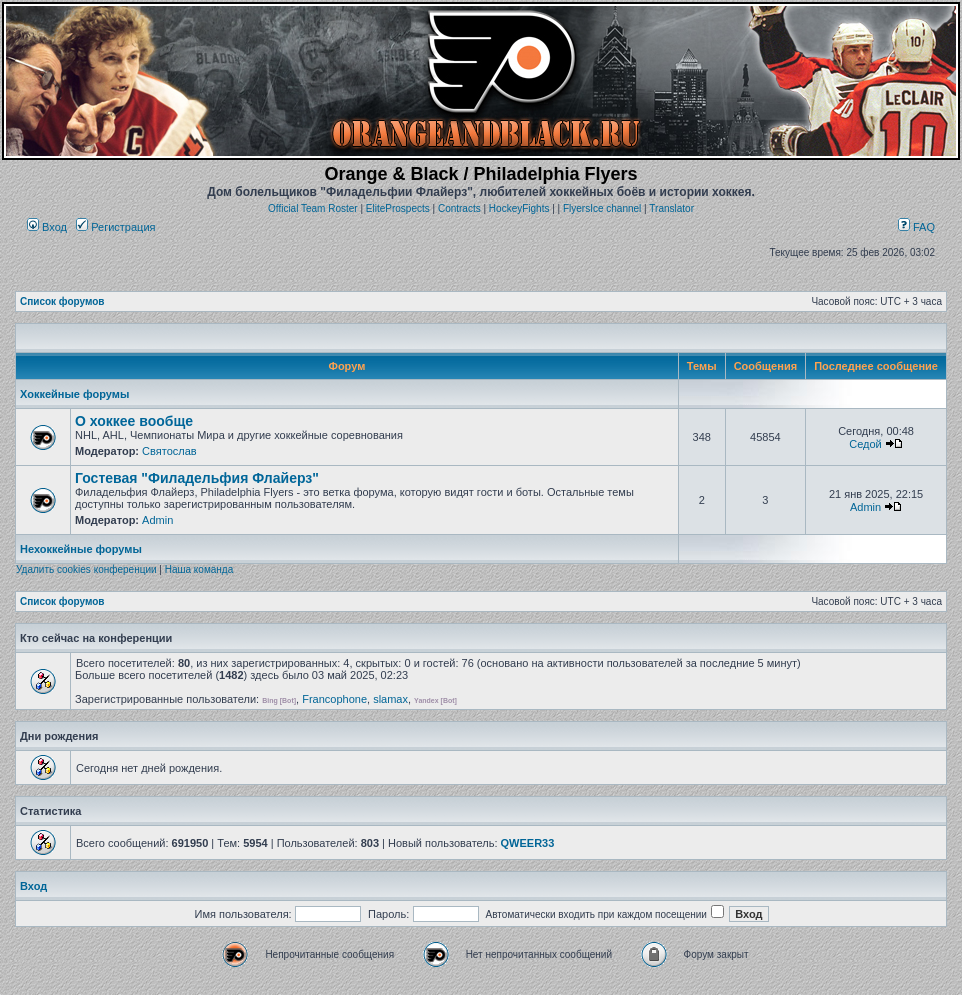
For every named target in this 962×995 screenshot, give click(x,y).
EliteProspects (398, 208)
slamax (390, 699)
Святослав (169, 451)
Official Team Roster (313, 208)
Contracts (459, 208)
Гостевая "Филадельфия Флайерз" (197, 478)
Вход (47, 227)
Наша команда (199, 569)
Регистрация (115, 227)
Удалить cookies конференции (86, 569)
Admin (157, 520)
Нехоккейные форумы (81, 549)
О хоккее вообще (134, 421)
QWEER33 (528, 843)
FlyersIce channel (602, 208)
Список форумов (62, 301)
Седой (865, 444)
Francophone (334, 699)
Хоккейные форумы (74, 394)
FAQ (916, 227)
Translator (671, 208)
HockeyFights (519, 208)
